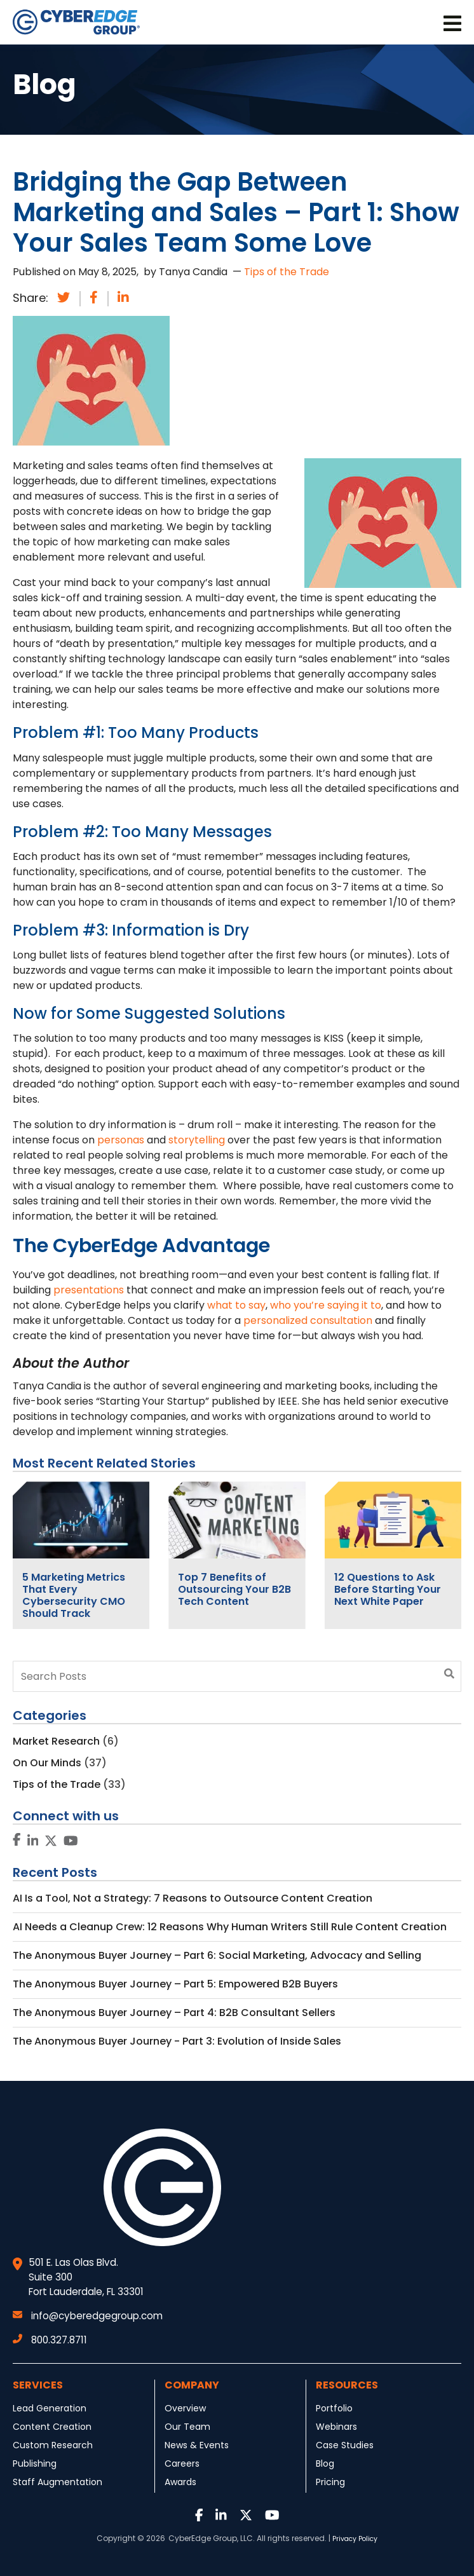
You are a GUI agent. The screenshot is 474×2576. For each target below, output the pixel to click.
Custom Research (53, 2445)
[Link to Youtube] (71, 1841)
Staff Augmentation (57, 2482)
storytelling (196, 1140)
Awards (180, 2482)
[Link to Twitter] (50, 1841)
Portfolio (334, 2408)
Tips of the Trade (286, 271)
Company (192, 2385)
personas (120, 1140)
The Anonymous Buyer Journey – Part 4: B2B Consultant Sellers (174, 2012)
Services (38, 2385)
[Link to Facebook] (17, 1840)
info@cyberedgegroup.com (88, 2315)
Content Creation (52, 2426)
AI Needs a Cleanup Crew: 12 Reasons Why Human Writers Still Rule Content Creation (230, 1926)
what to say (236, 1305)
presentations (88, 1290)
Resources (347, 2385)
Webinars (336, 2426)
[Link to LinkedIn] (33, 1841)
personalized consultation (307, 1320)
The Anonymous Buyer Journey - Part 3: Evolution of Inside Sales (177, 2041)
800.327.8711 (50, 2340)
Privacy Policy (354, 2539)
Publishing (35, 2463)
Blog (325, 2463)
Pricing (330, 2482)
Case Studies (345, 2445)
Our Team (187, 2426)
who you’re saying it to (325, 1305)
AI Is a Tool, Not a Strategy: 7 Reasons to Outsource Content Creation (192, 1898)
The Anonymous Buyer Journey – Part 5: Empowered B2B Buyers (175, 1984)
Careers (182, 2463)
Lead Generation (49, 2408)
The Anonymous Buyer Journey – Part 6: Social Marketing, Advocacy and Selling (217, 1955)
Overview (185, 2408)
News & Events (197, 2445)
